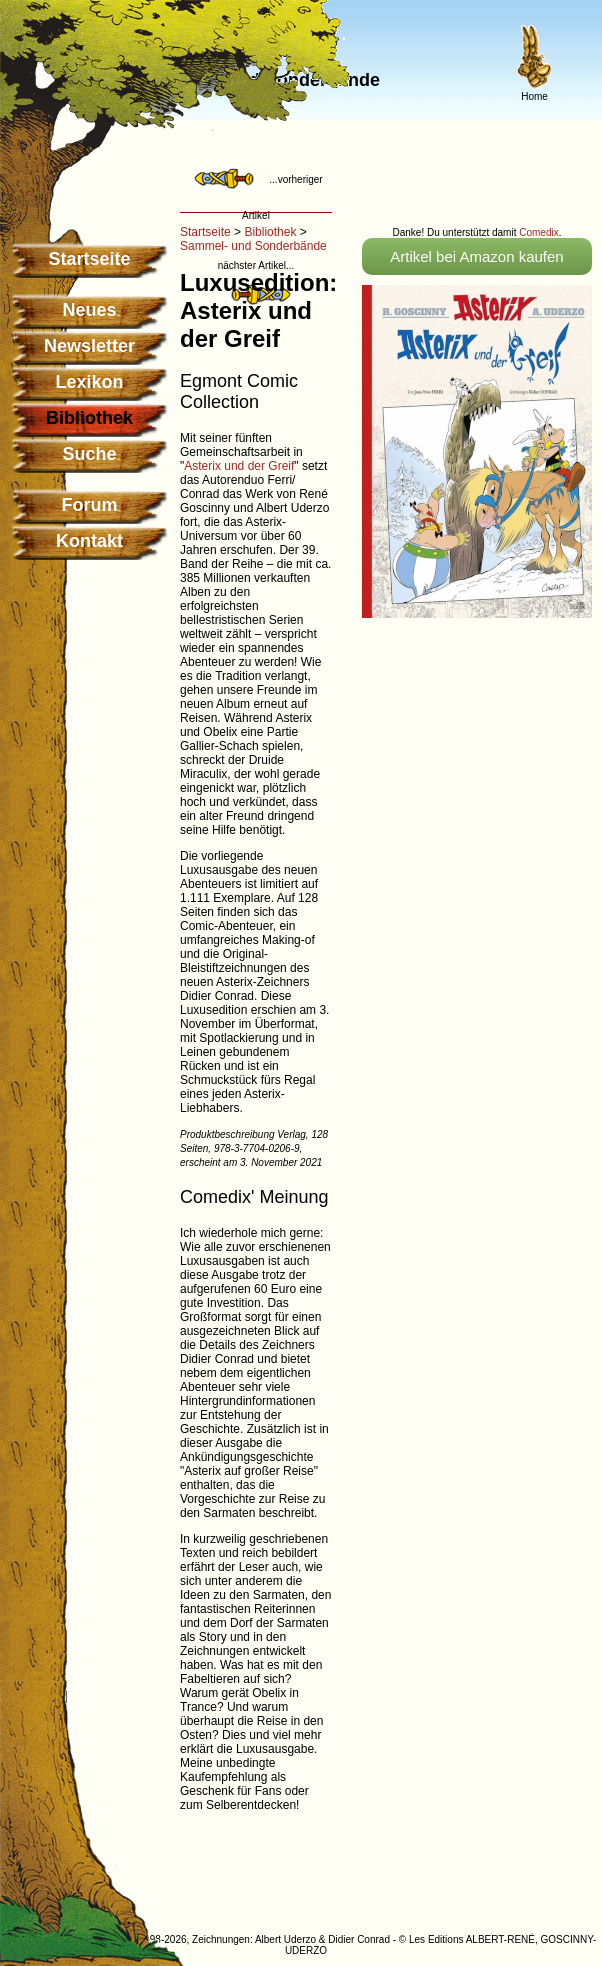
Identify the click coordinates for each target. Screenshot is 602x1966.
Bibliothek (270, 232)
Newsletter (89, 346)
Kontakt (89, 541)
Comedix (538, 232)
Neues (89, 310)
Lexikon (89, 382)
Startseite (89, 259)
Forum (90, 505)
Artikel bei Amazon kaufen (476, 256)
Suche (89, 454)
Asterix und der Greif (239, 466)
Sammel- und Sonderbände (253, 246)
